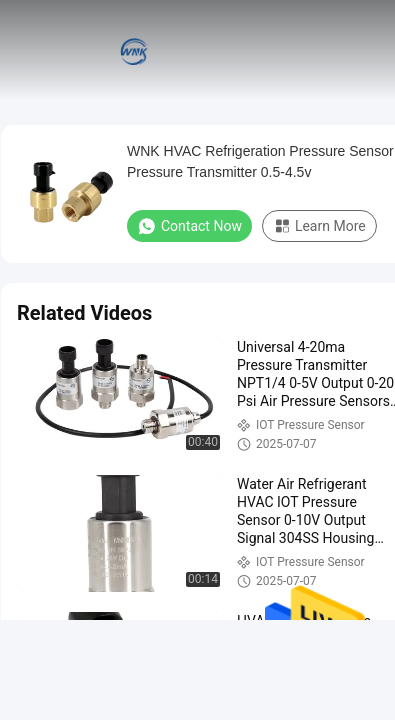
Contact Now (189, 226)
